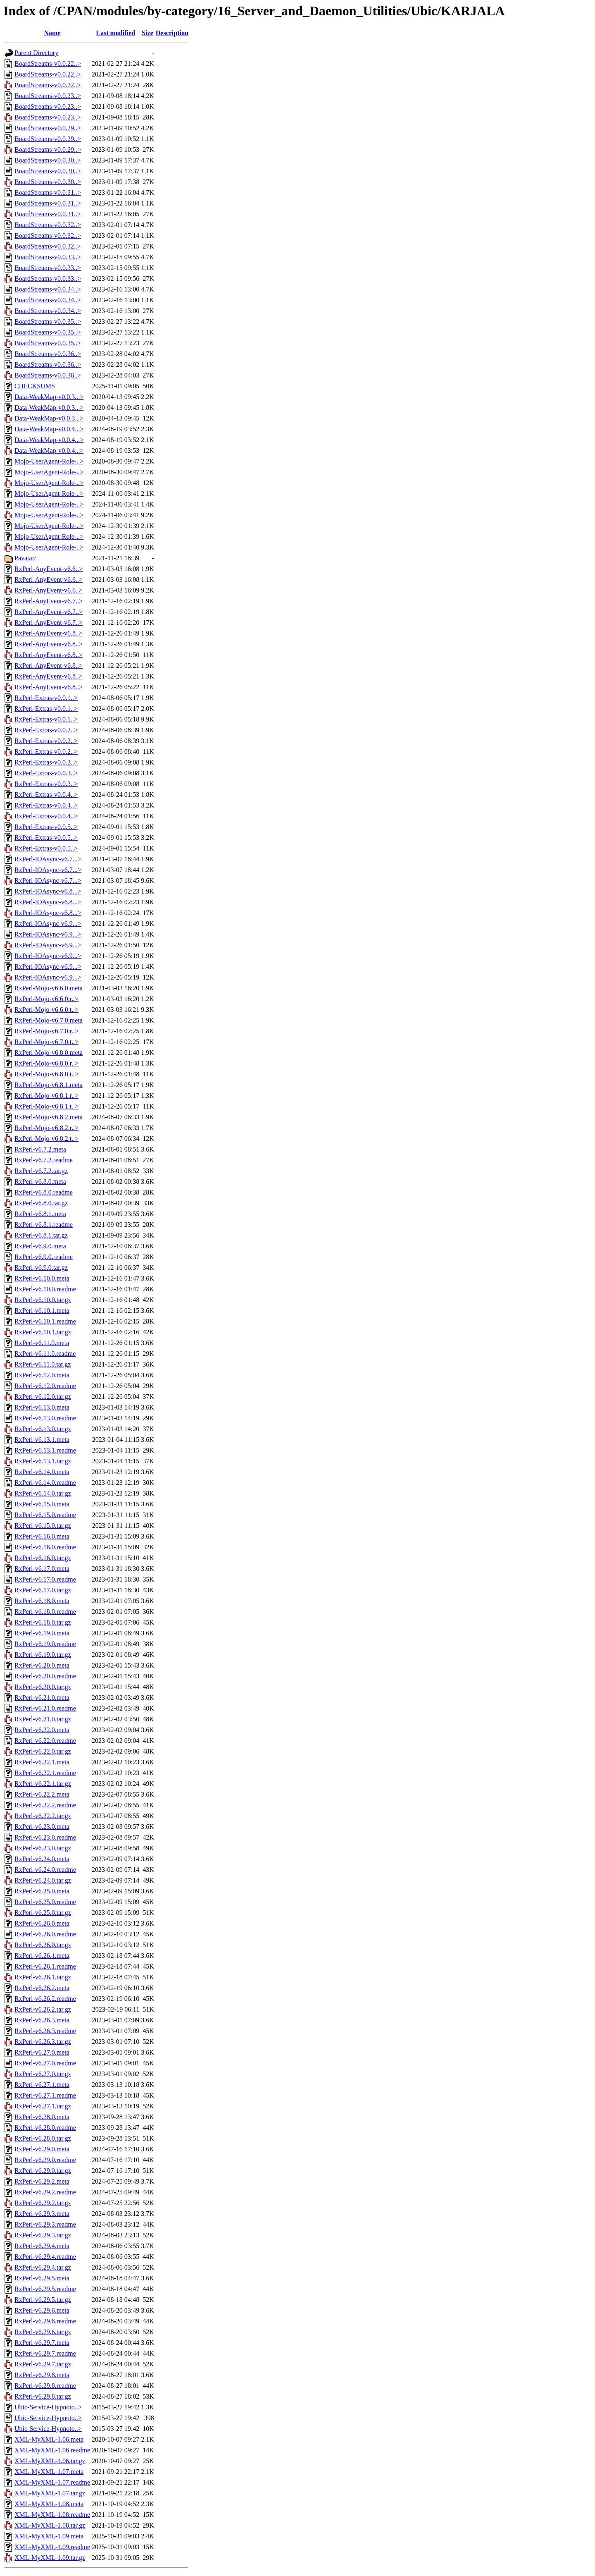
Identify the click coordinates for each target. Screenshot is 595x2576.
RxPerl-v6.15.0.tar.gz (42, 1525)
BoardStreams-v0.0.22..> (47, 63)
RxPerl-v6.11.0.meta (41, 1342)
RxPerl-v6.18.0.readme (45, 1611)
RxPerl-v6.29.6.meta (41, 2310)
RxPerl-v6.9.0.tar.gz (41, 1267)
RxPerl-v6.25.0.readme (45, 1901)
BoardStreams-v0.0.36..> (47, 353)
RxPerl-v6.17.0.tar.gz (42, 1590)
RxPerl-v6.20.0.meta (41, 1665)
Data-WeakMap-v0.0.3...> (48, 396)
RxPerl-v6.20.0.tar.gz (42, 1686)
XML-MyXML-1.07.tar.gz (49, 2493)
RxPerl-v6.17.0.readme (45, 1579)
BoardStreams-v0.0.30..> (47, 160)
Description (172, 32)
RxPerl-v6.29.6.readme (45, 2321)
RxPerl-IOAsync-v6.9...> (47, 923)
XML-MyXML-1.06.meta (48, 2439)
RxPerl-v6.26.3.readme (45, 2030)
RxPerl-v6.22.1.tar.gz (42, 1783)
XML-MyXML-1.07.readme (52, 2482)
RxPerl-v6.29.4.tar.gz (42, 2267)
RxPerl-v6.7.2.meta (40, 1149)
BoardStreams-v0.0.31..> (47, 192)
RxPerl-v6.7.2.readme (43, 1160)
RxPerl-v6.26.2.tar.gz (42, 2009)
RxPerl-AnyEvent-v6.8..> (48, 633)
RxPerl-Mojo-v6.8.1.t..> (46, 1106)
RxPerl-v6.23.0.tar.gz (42, 1848)
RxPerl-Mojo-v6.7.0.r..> (46, 1031)
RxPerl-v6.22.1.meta (41, 1762)
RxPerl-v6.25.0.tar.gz (42, 1912)
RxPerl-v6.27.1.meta (41, 2084)
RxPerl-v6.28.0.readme (45, 2127)
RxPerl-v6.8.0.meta (40, 1181)
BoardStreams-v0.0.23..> (47, 95)
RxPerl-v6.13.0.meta (41, 1407)
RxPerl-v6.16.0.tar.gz (42, 1557)
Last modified (115, 32)
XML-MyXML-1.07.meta (48, 2471)
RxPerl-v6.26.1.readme (45, 1966)
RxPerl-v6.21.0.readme (45, 1708)
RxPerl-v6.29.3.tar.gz (42, 2235)
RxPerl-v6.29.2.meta (41, 2181)
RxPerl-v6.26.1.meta (41, 1955)
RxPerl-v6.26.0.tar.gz (42, 1944)
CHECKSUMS (34, 386)
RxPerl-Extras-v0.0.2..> (46, 730)
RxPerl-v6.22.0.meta (41, 1729)
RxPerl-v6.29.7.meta (41, 2342)
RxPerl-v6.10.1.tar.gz (42, 1332)
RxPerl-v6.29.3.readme (45, 2224)
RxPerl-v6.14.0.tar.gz (42, 1493)
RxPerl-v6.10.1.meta (41, 1310)
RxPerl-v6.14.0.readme (45, 1482)
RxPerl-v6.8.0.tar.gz (41, 1203)
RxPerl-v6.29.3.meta (41, 2213)
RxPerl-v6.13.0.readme (45, 1418)
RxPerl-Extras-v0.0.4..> (46, 794)
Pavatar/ (25, 558)
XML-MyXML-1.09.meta (48, 2536)
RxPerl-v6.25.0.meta (41, 1891)
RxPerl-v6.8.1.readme (43, 1224)
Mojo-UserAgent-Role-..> (48, 461)
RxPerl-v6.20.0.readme (45, 1676)
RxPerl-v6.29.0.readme (45, 2159)
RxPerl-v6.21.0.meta (41, 1697)
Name (52, 32)
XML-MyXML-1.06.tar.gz (49, 2460)
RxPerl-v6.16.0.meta (41, 1536)
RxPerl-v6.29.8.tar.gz (42, 2396)
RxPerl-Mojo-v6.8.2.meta (48, 1117)
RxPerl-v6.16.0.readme (45, 1547)
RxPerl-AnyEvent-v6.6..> (48, 568)
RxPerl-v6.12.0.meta (41, 1375)
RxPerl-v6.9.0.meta (40, 1246)
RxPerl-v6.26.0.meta (41, 1923)
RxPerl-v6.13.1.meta (41, 1439)
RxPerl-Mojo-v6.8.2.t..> (46, 1138)
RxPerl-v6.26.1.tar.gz (42, 1977)
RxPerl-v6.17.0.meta (41, 1568)
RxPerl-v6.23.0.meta (41, 1826)
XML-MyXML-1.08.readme (52, 2514)
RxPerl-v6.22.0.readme (45, 1740)
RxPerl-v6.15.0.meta (41, 1504)
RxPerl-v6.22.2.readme (45, 1805)
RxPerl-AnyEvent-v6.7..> (48, 601)
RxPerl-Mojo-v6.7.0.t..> (46, 1041)
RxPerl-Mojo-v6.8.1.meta (48, 1084)
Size (147, 32)
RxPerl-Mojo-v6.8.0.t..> (46, 1074)
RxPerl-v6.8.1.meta (40, 1213)
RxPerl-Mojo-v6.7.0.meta (48, 1020)
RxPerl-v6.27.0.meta (41, 2052)
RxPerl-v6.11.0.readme (45, 1353)
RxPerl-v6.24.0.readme (45, 1869)
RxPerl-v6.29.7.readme (45, 2353)
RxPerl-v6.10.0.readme (45, 1289)
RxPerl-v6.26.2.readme (45, 1998)
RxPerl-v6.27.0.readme (45, 2063)
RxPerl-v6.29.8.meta (41, 2374)
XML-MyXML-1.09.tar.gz (49, 2557)
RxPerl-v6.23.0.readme (45, 1837)
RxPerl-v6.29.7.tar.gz (42, 2364)
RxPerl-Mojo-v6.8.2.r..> (46, 1127)
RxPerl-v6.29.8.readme (45, 2385)
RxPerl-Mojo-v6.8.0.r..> (46, 1063)
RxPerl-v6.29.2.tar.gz (42, 2202)
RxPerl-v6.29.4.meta (41, 2245)
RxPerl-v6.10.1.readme (45, 1321)
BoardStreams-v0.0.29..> (47, 127)
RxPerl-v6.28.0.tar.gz (42, 2138)
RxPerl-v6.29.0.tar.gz (42, 2170)
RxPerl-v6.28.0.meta (41, 2116)
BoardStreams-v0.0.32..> (47, 224)
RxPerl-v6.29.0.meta (41, 2149)
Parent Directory (36, 52)
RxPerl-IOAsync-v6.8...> (47, 891)
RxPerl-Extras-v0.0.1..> (46, 697)
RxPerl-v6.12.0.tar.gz (42, 1396)
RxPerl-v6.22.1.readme (45, 1772)
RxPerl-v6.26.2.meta (41, 1987)
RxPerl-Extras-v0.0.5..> (46, 826)
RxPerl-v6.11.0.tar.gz (42, 1364)
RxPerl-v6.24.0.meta (41, 1858)
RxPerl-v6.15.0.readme (45, 1514)
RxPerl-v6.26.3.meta (41, 2020)
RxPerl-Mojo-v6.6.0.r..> (46, 998)
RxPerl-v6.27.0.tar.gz (42, 2073)
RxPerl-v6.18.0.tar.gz (42, 1622)
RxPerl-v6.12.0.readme (45, 1385)
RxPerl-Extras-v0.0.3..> (46, 762)
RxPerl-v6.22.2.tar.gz (42, 1815)
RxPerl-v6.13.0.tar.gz (42, 1428)
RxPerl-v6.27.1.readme (45, 2095)
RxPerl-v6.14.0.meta (41, 1471)
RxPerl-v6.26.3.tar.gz (42, 2041)
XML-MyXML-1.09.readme (52, 2546)
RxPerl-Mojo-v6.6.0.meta (48, 988)
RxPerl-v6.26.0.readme (45, 1934)
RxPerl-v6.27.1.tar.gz (42, 2106)
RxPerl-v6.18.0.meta (41, 1600)
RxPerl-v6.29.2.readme (45, 2192)
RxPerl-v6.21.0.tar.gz (42, 1719)
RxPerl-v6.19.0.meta (41, 1633)
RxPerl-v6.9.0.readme (43, 1256)
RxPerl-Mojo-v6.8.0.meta (48, 1052)
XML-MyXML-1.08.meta (48, 2503)
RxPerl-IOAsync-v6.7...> (47, 859)
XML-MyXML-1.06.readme (52, 2450)
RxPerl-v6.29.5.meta (41, 2278)
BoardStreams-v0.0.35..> (47, 321)
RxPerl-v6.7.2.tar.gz (41, 1170)
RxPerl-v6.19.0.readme (45, 1643)
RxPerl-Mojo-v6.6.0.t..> (46, 1009)
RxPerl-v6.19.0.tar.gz (42, 1654)
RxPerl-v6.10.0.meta (41, 1278)
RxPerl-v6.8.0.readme (43, 1192)
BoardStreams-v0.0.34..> (47, 289)
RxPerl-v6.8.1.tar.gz (41, 1235)
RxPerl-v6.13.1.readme (45, 1450)
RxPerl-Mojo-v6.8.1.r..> (46, 1095)
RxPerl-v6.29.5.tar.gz (42, 2299)
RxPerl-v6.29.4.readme (45, 2256)
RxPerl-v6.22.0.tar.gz (42, 1751)
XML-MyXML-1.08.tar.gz (49, 2525)
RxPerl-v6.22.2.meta (41, 1794)
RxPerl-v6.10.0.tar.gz (42, 1299)
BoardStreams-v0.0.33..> (47, 256)
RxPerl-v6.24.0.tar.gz (42, 1880)
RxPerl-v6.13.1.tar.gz (42, 1461)
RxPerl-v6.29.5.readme (45, 2288)
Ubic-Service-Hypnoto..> (48, 2407)
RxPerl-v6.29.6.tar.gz (42, 2331)
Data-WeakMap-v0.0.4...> (48, 429)
